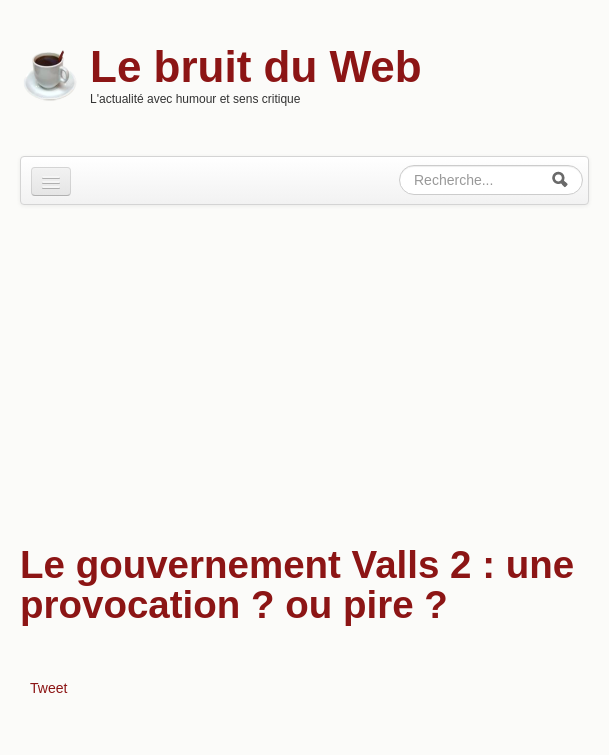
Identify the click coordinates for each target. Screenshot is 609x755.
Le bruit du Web (256, 66)
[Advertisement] (304, 365)
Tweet (48, 688)
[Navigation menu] (51, 181)
